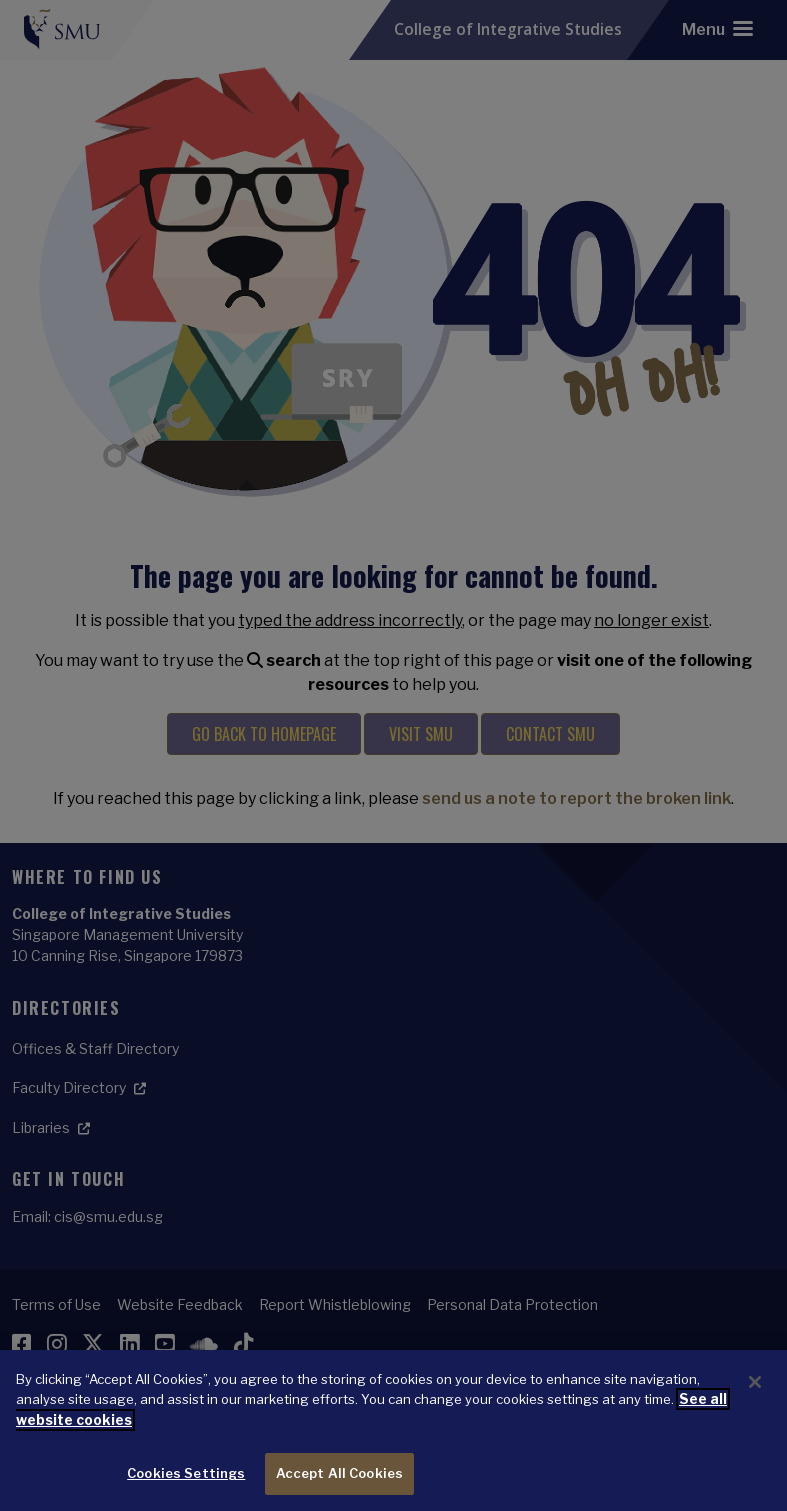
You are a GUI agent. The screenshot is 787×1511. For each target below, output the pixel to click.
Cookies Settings (186, 1474)
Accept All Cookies (339, 1474)
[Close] (755, 1385)
